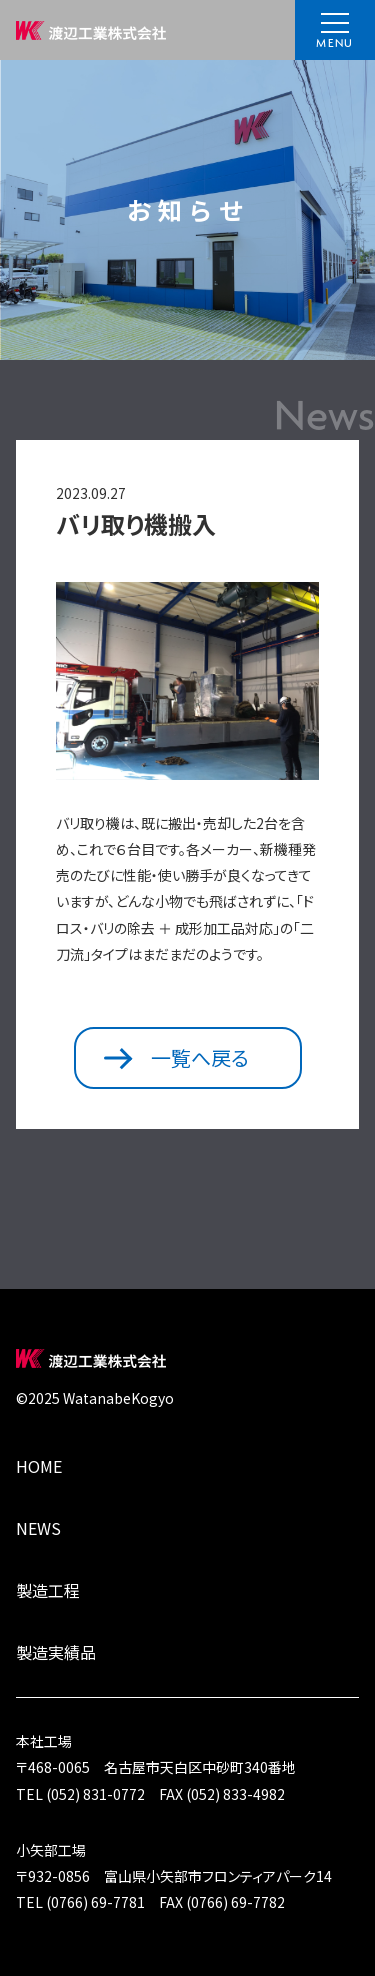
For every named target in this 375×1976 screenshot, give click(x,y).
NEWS (38, 1528)
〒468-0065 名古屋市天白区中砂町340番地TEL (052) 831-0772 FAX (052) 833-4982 (187, 1766)
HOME (39, 1466)
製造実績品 (56, 1652)
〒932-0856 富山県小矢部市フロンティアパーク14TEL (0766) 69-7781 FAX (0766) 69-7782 (187, 1875)
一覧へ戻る (176, 1057)
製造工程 (48, 1590)
